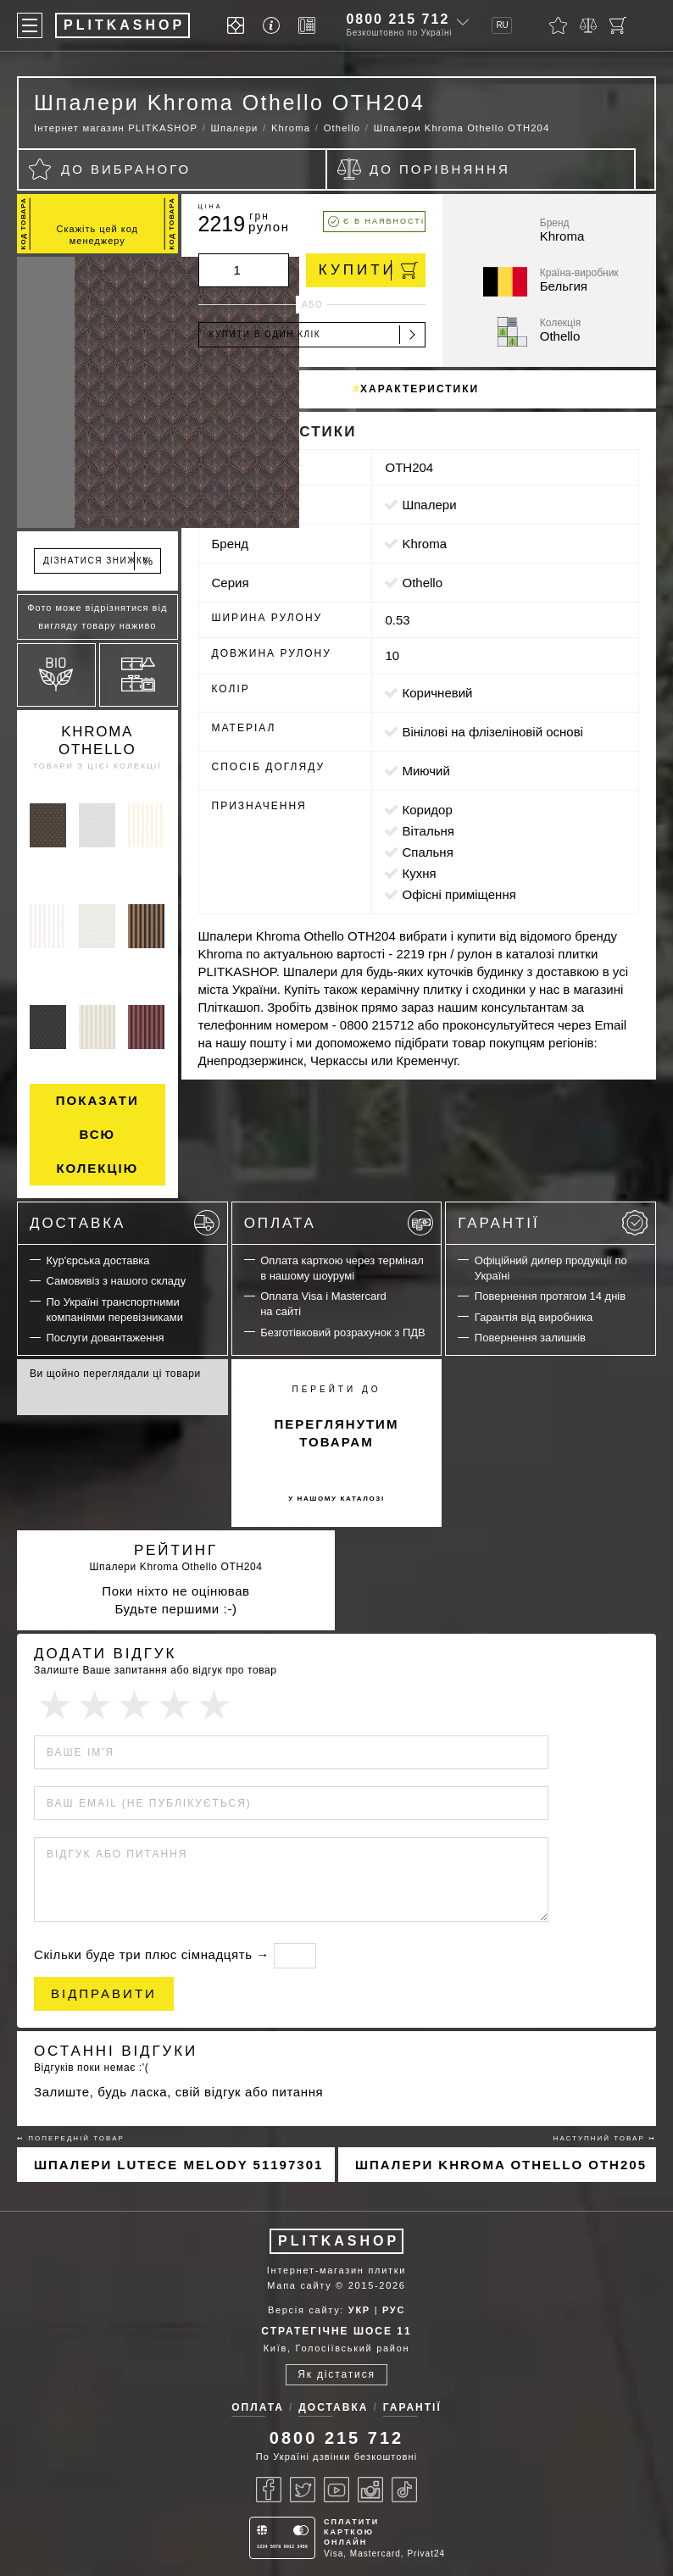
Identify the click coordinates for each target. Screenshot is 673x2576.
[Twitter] (302, 2489)
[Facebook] (268, 2489)
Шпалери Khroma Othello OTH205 (501, 2164)
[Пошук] (647, 25)
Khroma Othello (97, 741)
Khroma (424, 543)
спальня (427, 852)
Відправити (104, 1993)
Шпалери (429, 504)
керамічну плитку (412, 989)
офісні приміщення (458, 894)
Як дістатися (336, 2374)
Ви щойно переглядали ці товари (115, 1374)
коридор (427, 809)
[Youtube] (336, 2489)
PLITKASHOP (338, 2241)
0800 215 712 (397, 19)
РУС (393, 2310)
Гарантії (553, 1222)
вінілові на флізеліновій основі (492, 731)
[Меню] (29, 25)
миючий (425, 770)
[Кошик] (617, 25)
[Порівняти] (588, 25)
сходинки (499, 989)
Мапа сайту (299, 2285)
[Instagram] (370, 2489)
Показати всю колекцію (97, 1134)
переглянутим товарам (337, 1433)
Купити (368, 270)
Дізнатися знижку (98, 561)
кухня (419, 873)
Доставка (125, 1222)
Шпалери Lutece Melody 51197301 (178, 2164)
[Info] (274, 26)
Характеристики (419, 389)
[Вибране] (558, 25)
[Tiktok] (404, 2489)
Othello (422, 582)
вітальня (427, 831)
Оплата (339, 1222)
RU (502, 25)
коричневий (437, 693)
